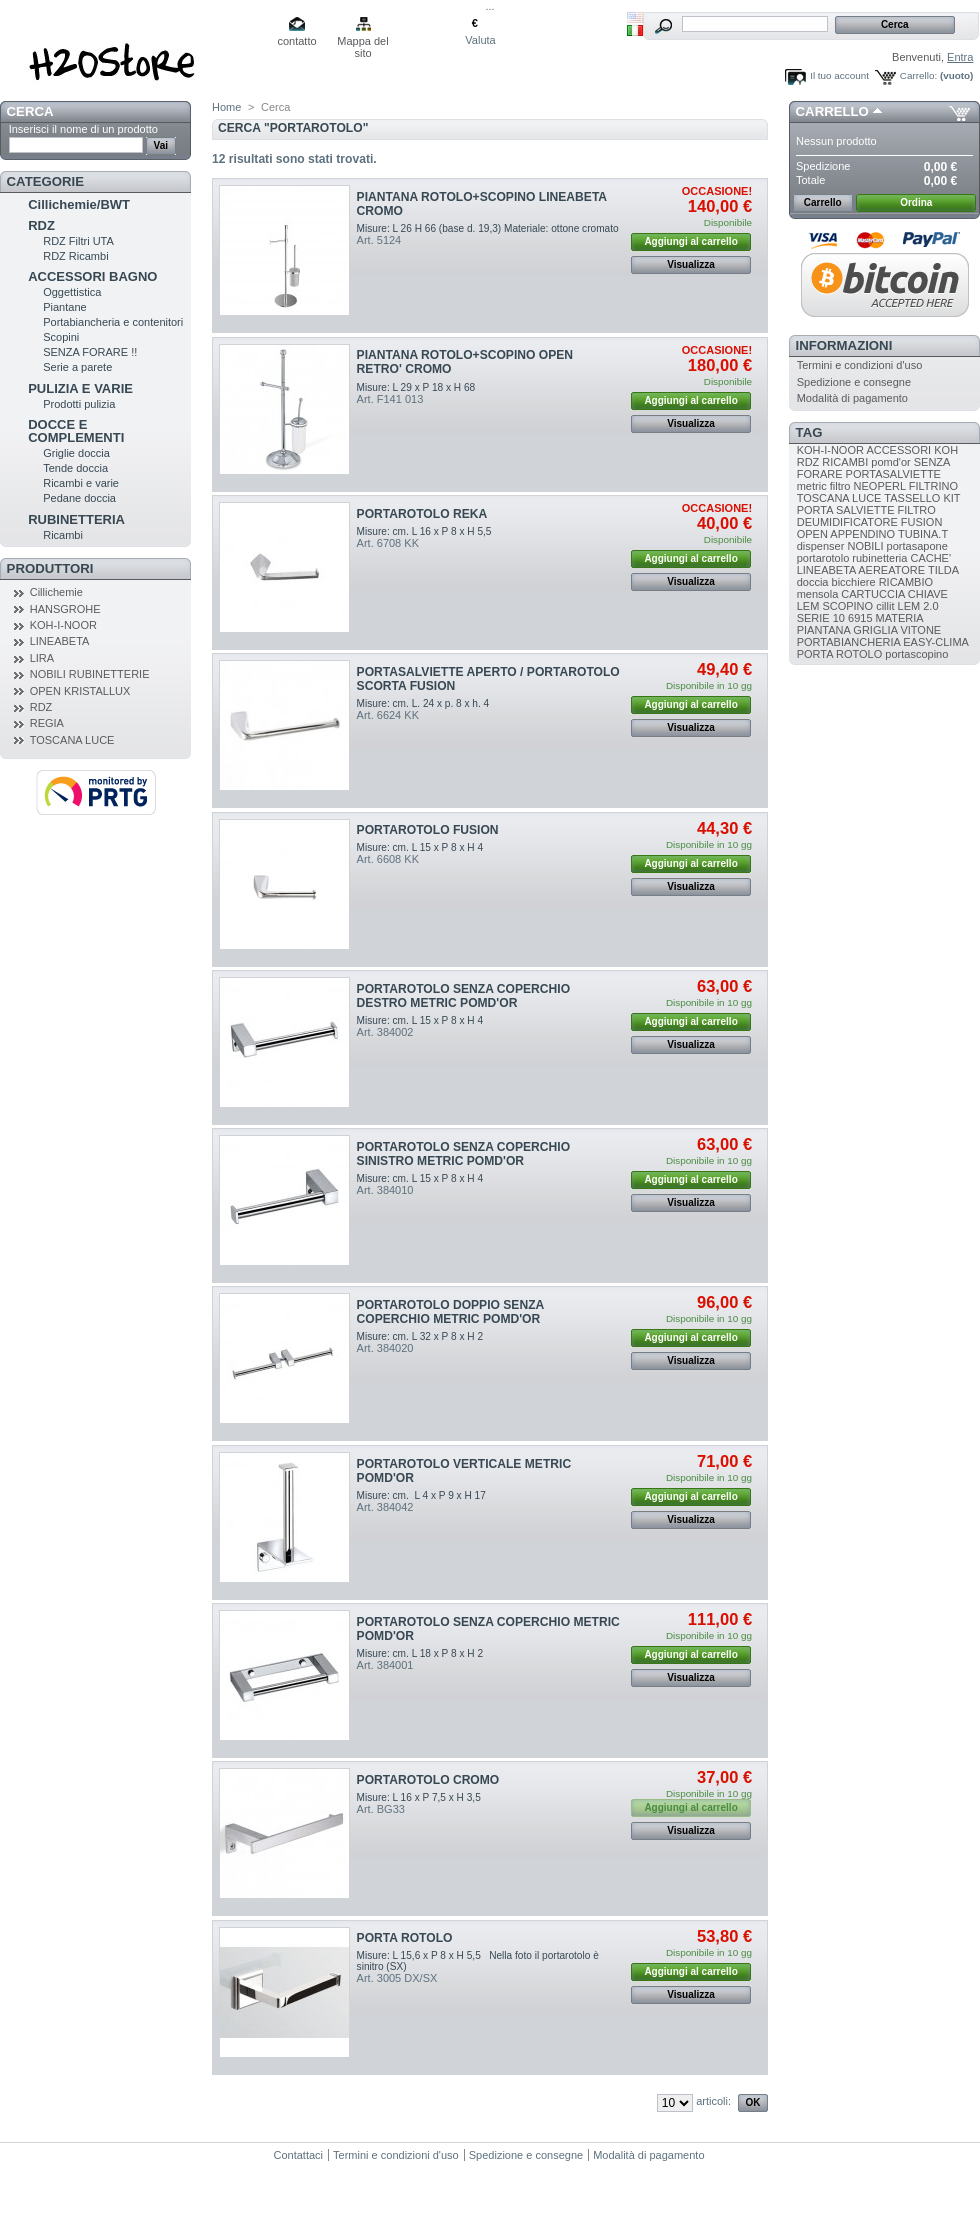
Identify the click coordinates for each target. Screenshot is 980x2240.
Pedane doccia (79, 498)
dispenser (821, 546)
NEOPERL (880, 486)
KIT (951, 498)
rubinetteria (879, 558)
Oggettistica (72, 292)
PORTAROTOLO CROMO (428, 1780)
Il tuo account (839, 75)
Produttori (50, 568)
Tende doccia (75, 468)
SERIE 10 (821, 618)
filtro (840, 486)
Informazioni (844, 345)
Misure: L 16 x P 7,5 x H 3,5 (419, 1797)
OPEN (812, 534)
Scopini (61, 337)
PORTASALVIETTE (893, 474)
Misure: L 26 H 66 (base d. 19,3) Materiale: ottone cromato (488, 228)
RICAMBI (845, 462)
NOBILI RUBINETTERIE (90, 674)
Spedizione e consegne (854, 382)
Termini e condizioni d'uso (860, 365)
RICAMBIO (906, 582)
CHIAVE (928, 594)
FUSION (922, 522)
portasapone (917, 546)
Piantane (64, 307)
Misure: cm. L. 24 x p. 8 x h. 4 (423, 703)
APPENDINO (862, 534)
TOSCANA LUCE (72, 740)
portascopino (916, 654)
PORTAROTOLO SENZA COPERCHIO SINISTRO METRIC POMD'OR (463, 1154)
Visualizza (691, 264)
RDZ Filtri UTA (78, 241)
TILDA (943, 570)
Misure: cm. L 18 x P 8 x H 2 (420, 1653)
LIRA (42, 658)
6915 (860, 618)
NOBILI (865, 546)
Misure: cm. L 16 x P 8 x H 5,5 (424, 531)
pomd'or (890, 462)
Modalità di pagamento (852, 398)
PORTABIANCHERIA (849, 642)
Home (226, 107)
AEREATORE (891, 570)
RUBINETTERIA (76, 519)
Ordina (916, 202)
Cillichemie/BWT (79, 204)
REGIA (47, 723)
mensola (818, 594)
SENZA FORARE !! (90, 352)
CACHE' (930, 558)
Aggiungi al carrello (690, 241)
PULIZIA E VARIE (80, 388)
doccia (813, 582)
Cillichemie (56, 592)
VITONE (920, 630)
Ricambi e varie (81, 483)
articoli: (713, 2101)
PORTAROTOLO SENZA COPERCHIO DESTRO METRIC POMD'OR (463, 996)
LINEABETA (60, 641)
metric (812, 486)
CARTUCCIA (872, 594)
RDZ (41, 225)
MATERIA (899, 618)
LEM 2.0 (918, 606)
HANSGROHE (65, 609)
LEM (808, 606)
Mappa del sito (362, 42)
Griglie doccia (76, 453)
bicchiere (854, 582)
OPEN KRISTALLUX (80, 691)
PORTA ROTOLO (405, 1938)
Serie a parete (77, 367)
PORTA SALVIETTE (846, 510)
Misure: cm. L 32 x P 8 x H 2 (420, 1336)
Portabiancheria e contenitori (113, 322)
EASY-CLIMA (935, 642)
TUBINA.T (923, 534)
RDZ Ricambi (75, 256)
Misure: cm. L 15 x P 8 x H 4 (420, 847)
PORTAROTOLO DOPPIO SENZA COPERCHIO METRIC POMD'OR (450, 1312)
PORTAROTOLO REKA (422, 514)
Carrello (832, 111)
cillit (885, 606)
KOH (946, 450)
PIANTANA (824, 630)
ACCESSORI (898, 450)
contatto (296, 41)
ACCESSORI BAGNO (92, 276)
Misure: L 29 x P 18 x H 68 (416, 387)
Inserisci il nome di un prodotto (83, 129)
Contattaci (299, 2155)
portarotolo (823, 558)
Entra (960, 57)
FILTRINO (933, 486)
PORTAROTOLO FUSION (428, 830)
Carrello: (918, 75)
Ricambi (63, 535)
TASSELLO (912, 498)
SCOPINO (847, 606)
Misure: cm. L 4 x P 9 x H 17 (421, 1495)
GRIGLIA (875, 630)
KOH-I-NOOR (63, 625)
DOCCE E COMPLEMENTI (76, 431)
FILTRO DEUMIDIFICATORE (866, 516)
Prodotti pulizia (79, 404)
